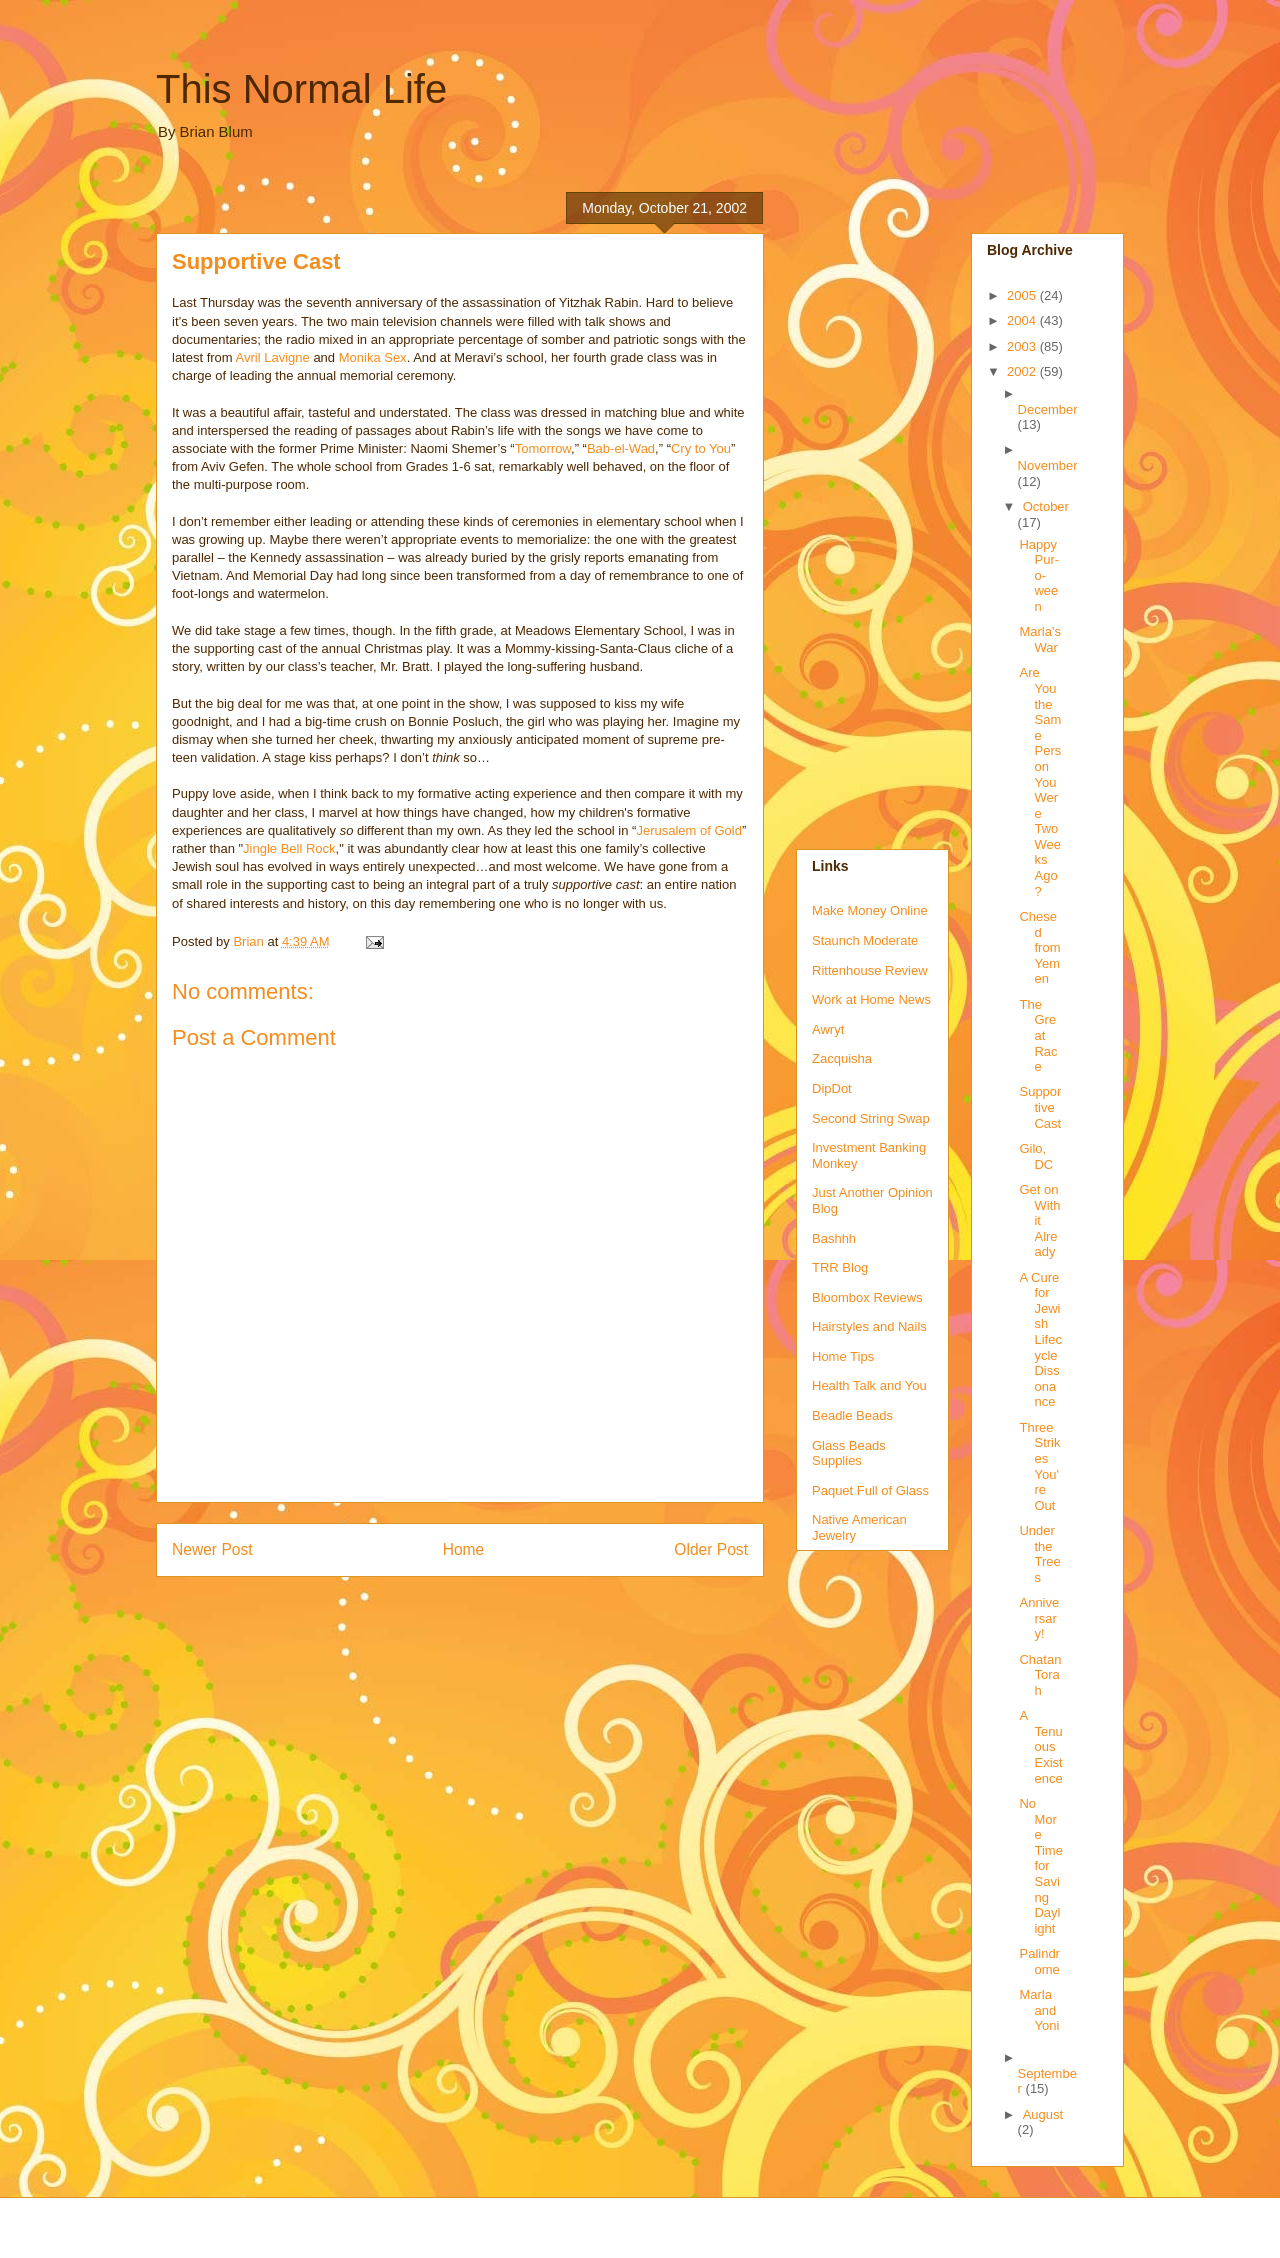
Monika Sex (373, 357)
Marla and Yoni (1039, 2010)
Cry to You (701, 448)
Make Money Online (870, 910)
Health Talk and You (869, 1385)
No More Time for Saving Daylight (1040, 1866)
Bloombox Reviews (867, 1297)
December (1048, 409)
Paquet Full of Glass (870, 1490)
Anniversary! (1039, 1618)
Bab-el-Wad (621, 448)
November (1048, 465)
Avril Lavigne (273, 357)
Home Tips (843, 1356)
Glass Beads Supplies (849, 1453)
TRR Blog (840, 1267)
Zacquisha (842, 1058)
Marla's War (1040, 639)
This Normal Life (301, 89)
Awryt (828, 1029)
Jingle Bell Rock (289, 848)
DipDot (832, 1088)
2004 (1023, 320)
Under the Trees (1039, 1554)
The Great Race (1038, 1035)
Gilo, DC (1036, 1156)
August (1043, 2114)
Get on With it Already (1039, 1220)
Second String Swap (871, 1118)
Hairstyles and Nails (869, 1326)
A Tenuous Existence (1040, 1746)
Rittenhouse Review (870, 970)
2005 (1023, 295)
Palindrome (1039, 1961)
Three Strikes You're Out (1039, 1466)
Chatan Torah (1040, 1675)
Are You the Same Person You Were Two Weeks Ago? (1040, 781)
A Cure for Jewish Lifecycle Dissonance (1040, 1340)
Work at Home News (871, 999)
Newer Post (212, 1549)
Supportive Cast (1040, 1107)
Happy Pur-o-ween (1039, 575)
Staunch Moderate (865, 940)
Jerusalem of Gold (689, 830)
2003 (1023, 346)
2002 (1023, 371)
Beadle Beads (852, 1415)
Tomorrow (543, 448)
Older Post (711, 1549)
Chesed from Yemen (1039, 947)
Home (464, 1549)
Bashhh (834, 1238)
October (1046, 506)
